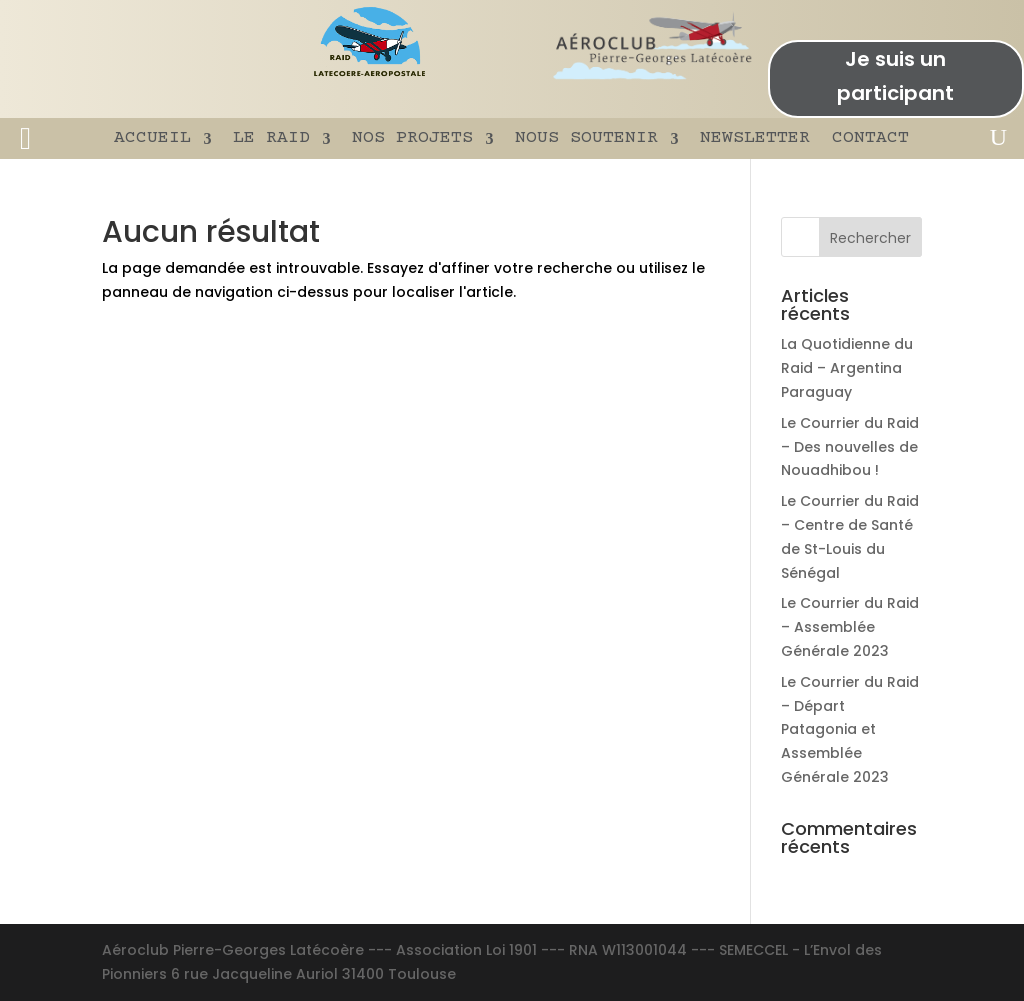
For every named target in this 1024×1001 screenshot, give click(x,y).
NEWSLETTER (755, 138)
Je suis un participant (895, 76)
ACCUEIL (152, 138)
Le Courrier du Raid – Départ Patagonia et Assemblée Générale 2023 (850, 729)
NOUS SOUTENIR (586, 138)
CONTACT (870, 138)
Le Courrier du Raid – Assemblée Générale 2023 (850, 627)
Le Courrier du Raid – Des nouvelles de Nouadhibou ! (850, 447)
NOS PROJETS (412, 138)
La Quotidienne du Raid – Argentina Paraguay (847, 368)
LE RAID (271, 138)
